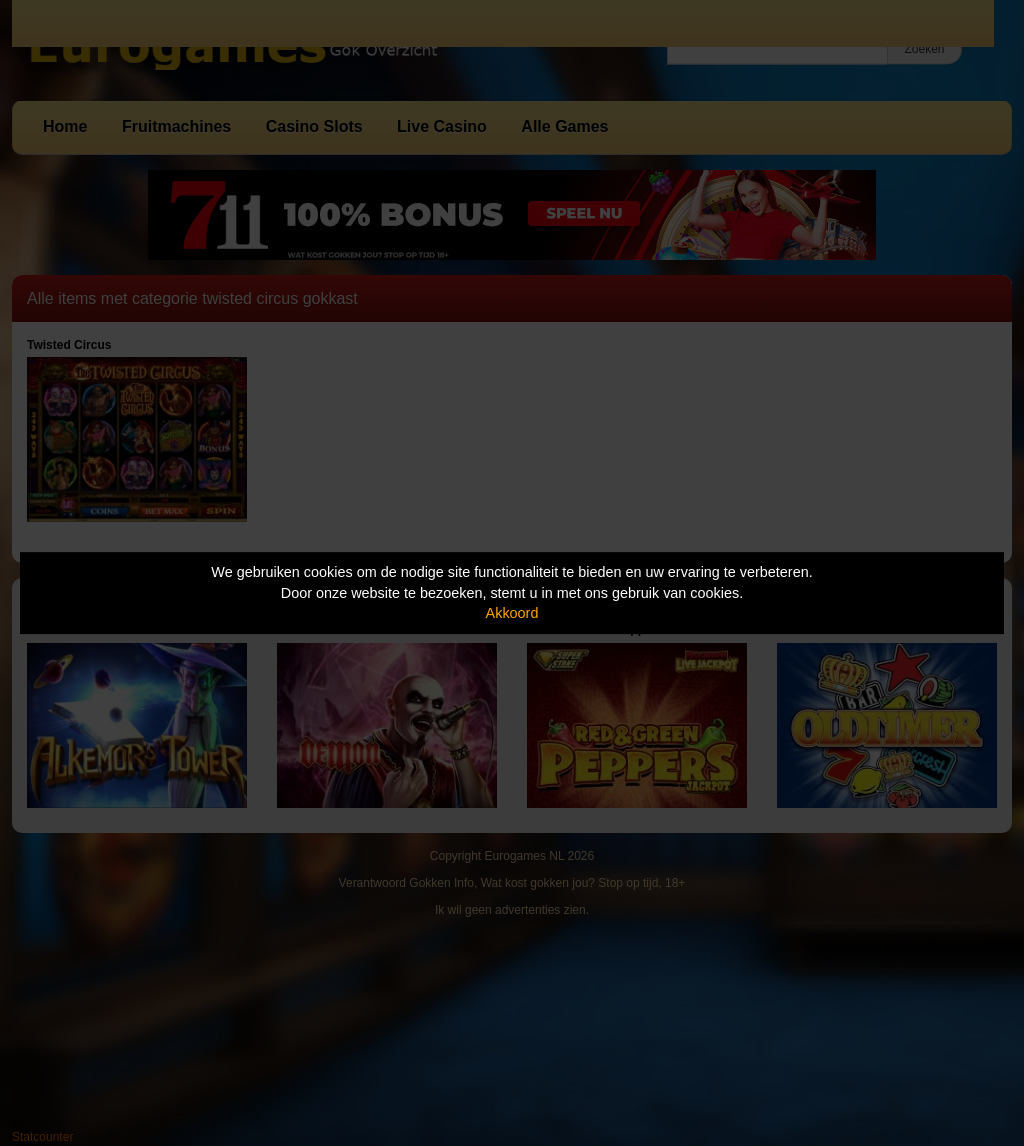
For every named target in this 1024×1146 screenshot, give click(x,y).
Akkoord (512, 613)
